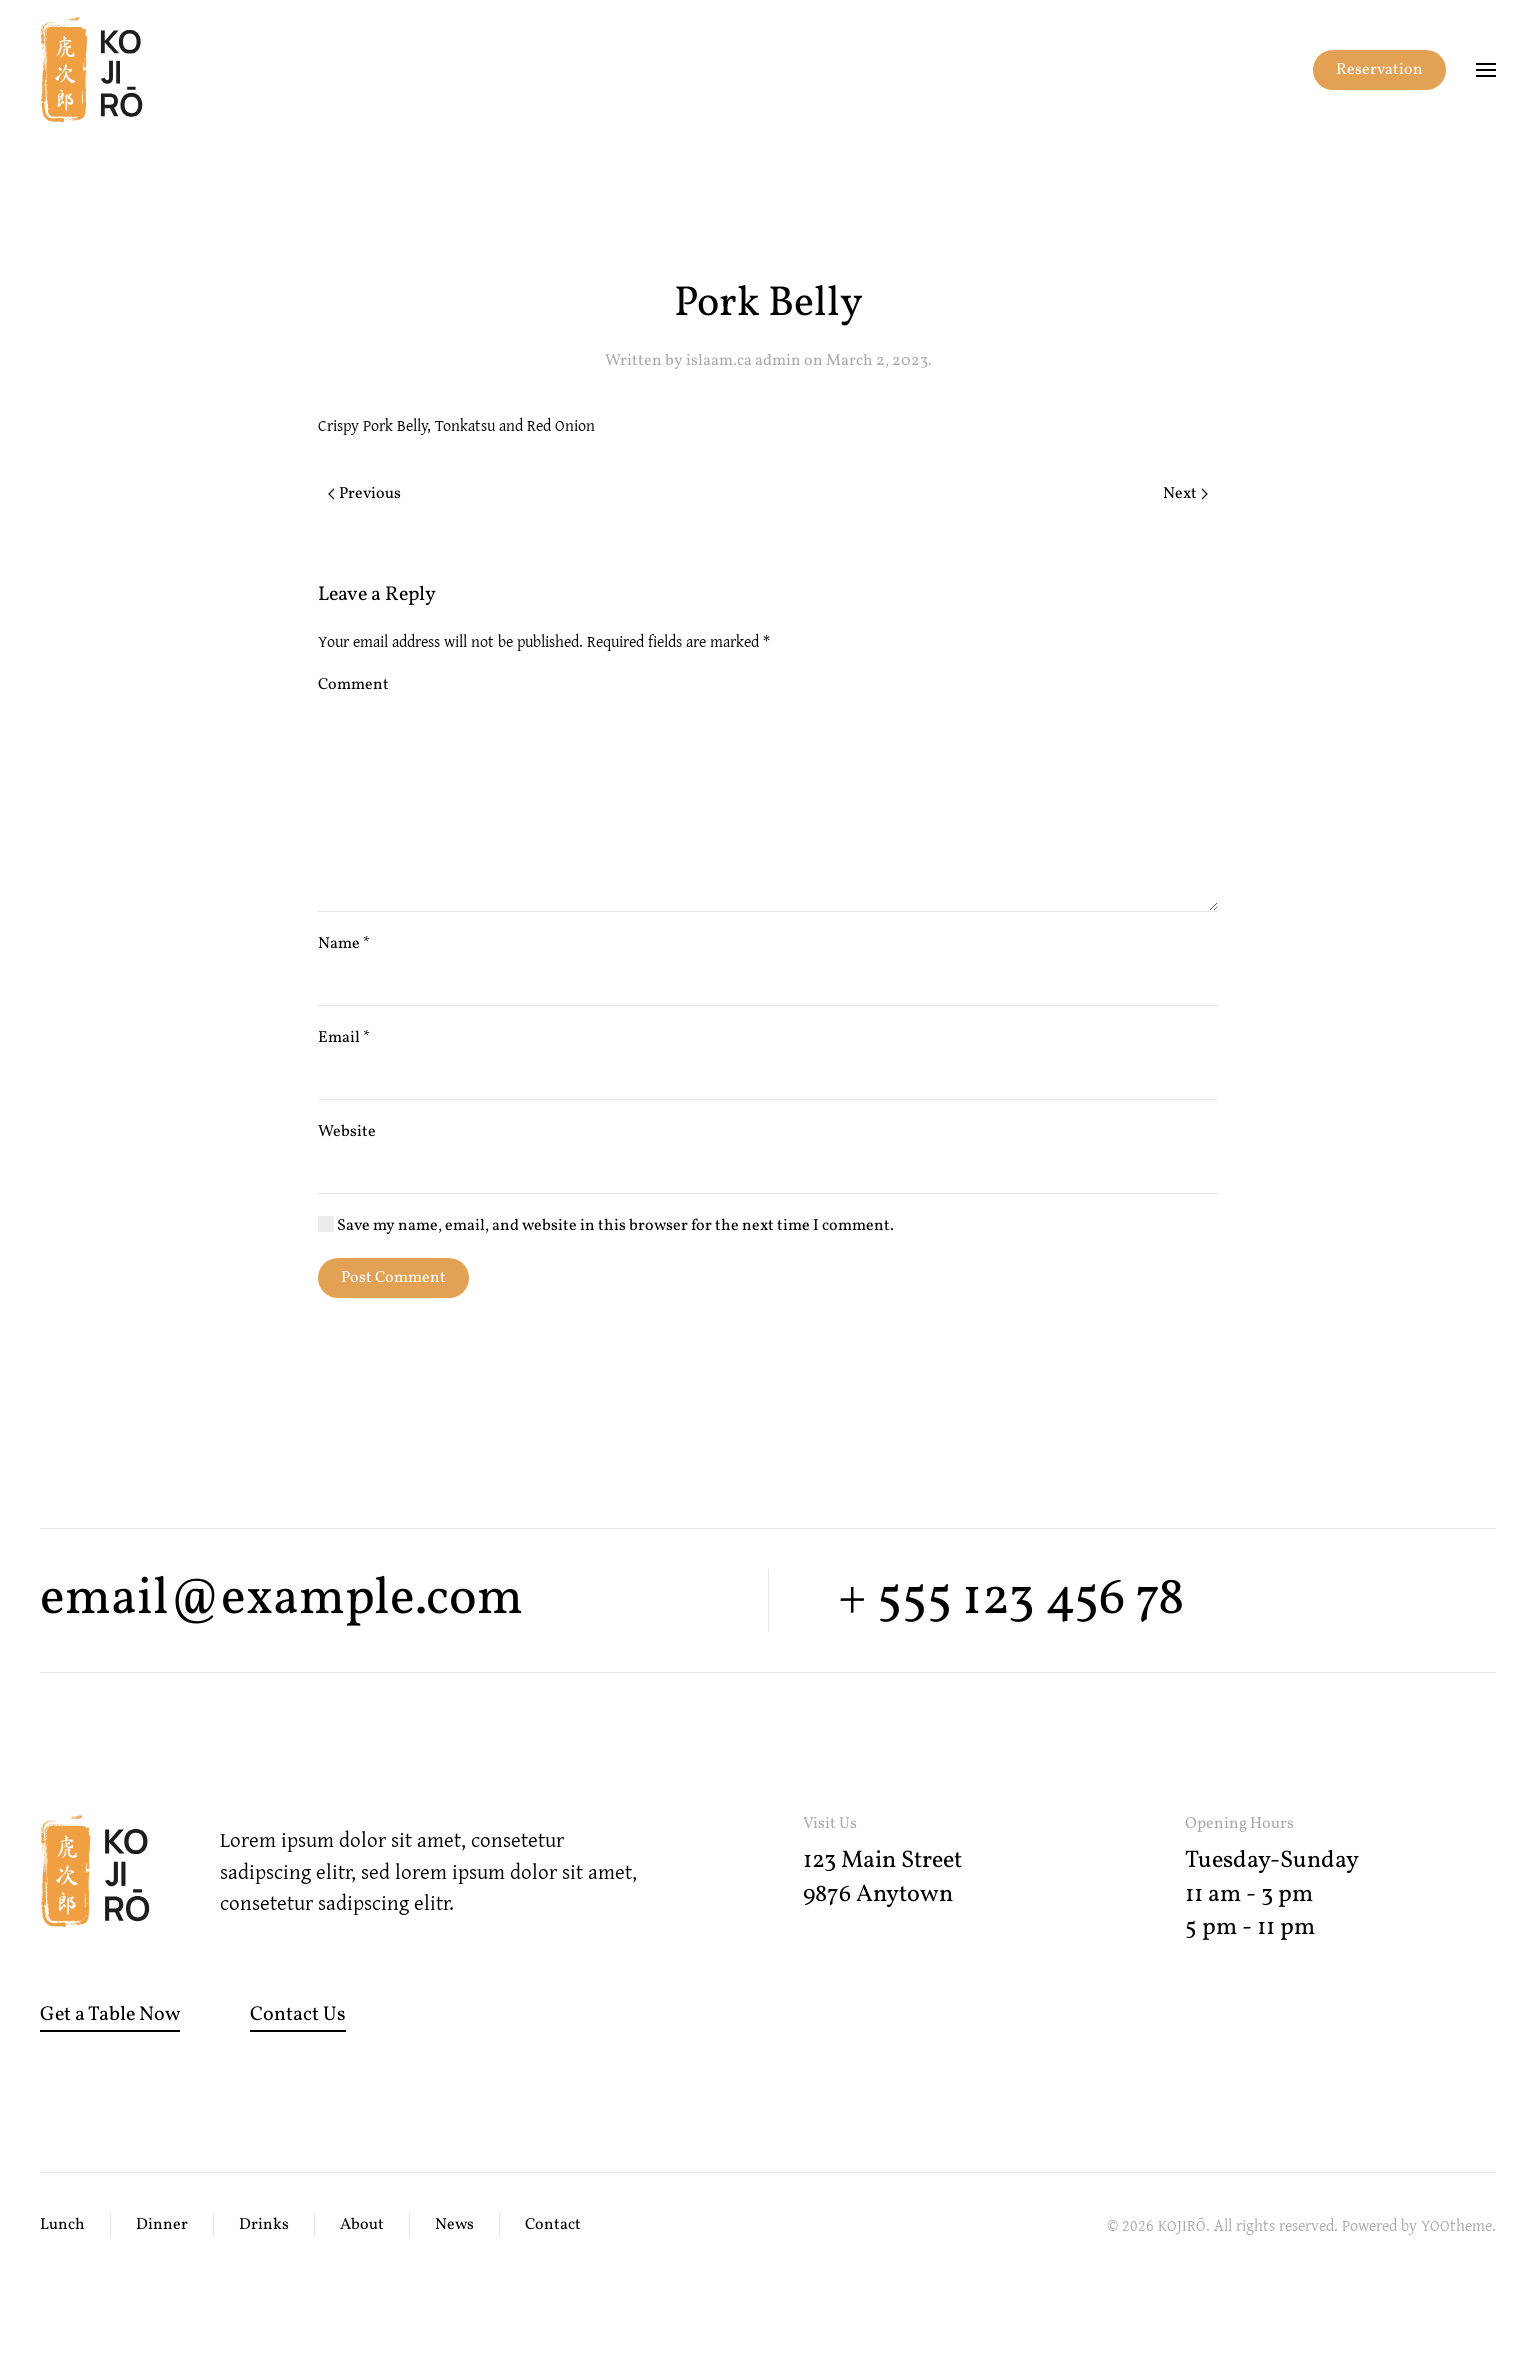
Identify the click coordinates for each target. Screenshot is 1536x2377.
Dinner (162, 2225)
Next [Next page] (1185, 494)
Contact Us (298, 2015)
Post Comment (393, 1278)
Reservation (1379, 70)
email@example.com (281, 1599)
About (362, 2225)
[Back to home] (91, 70)
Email (344, 1038)
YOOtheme (1456, 2225)
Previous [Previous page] (364, 494)
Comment (353, 685)
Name (344, 944)
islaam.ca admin (743, 361)
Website (347, 1132)
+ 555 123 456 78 (1011, 1599)
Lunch (62, 2225)
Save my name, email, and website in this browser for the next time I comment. (606, 1226)
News (454, 2225)
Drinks (264, 2225)
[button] (1486, 70)
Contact (553, 2225)
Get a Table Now (110, 2015)
